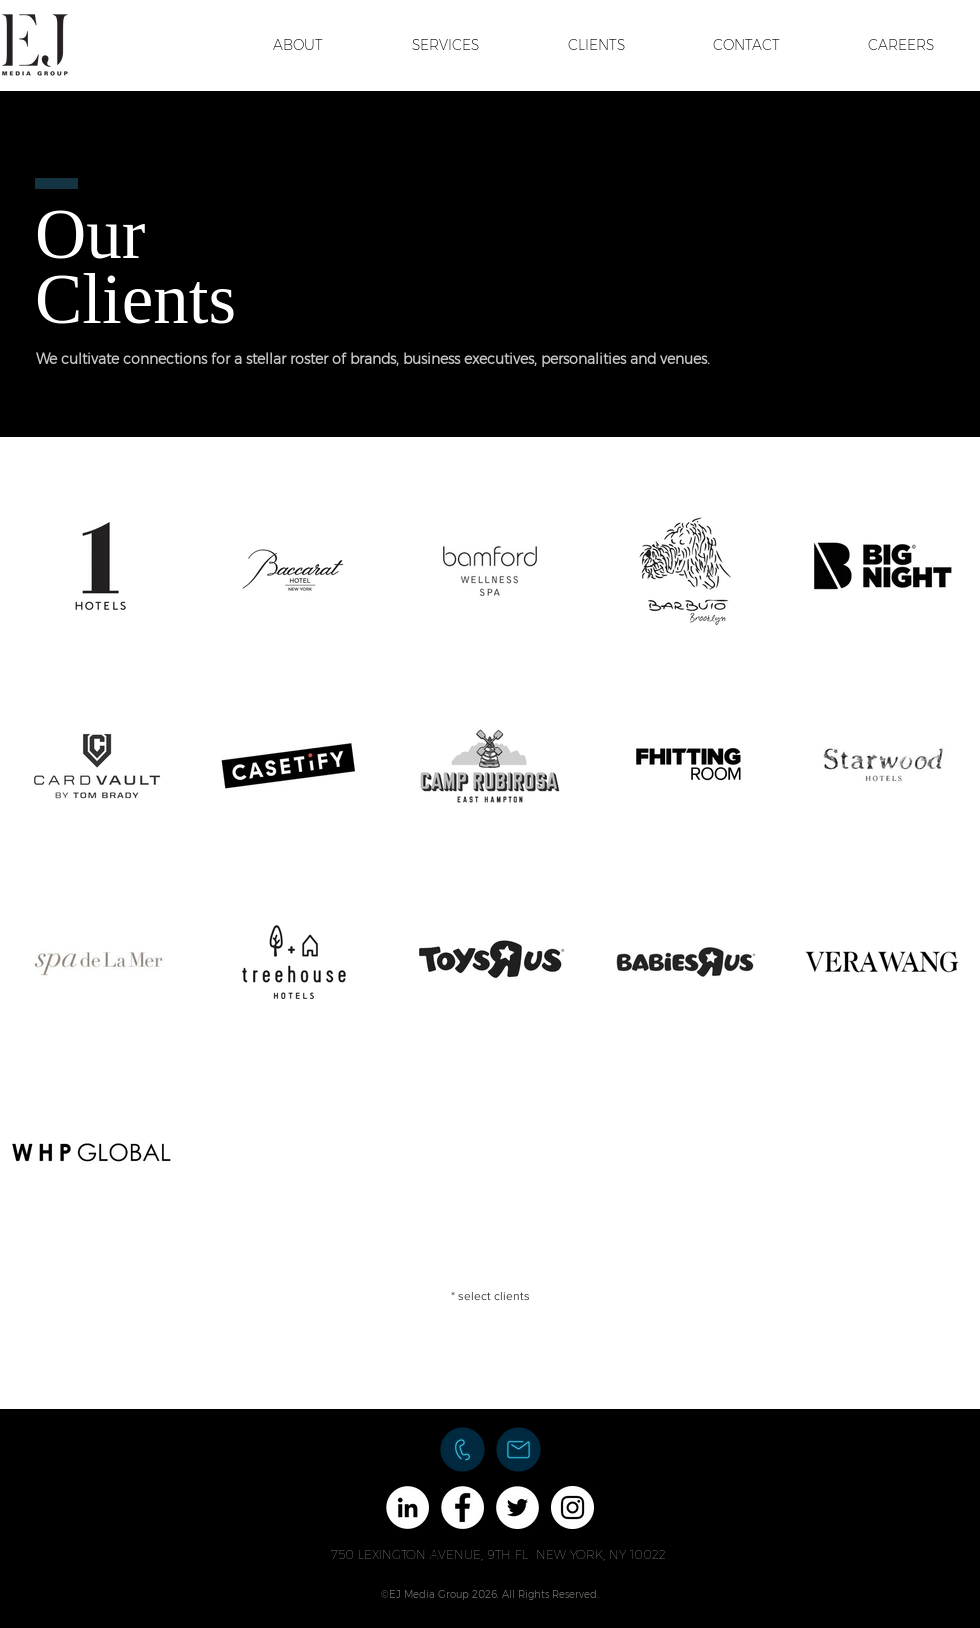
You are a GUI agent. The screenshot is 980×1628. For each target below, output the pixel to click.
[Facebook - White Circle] (462, 1507)
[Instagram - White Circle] (572, 1507)
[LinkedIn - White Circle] (407, 1507)
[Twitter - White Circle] (517, 1507)
